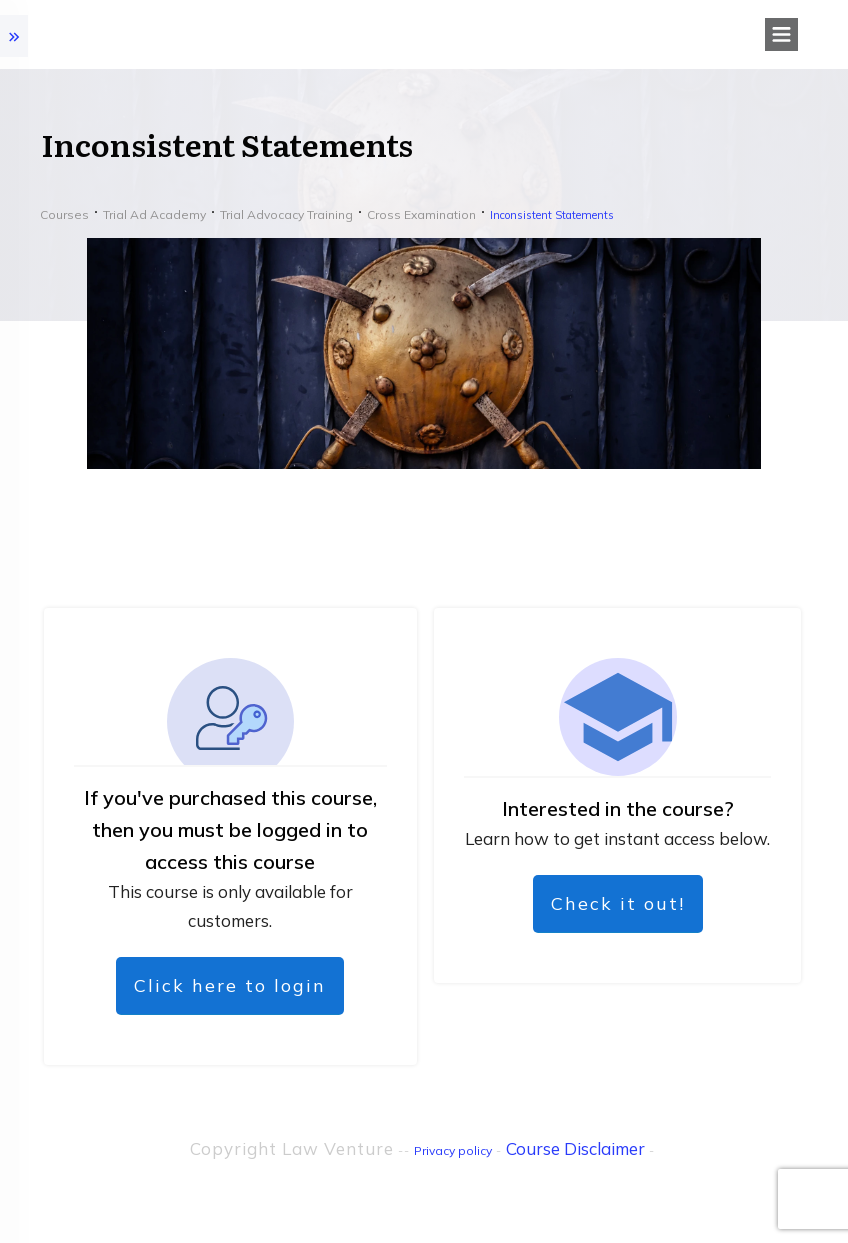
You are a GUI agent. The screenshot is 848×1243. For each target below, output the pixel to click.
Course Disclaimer (575, 1148)
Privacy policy (453, 1150)
